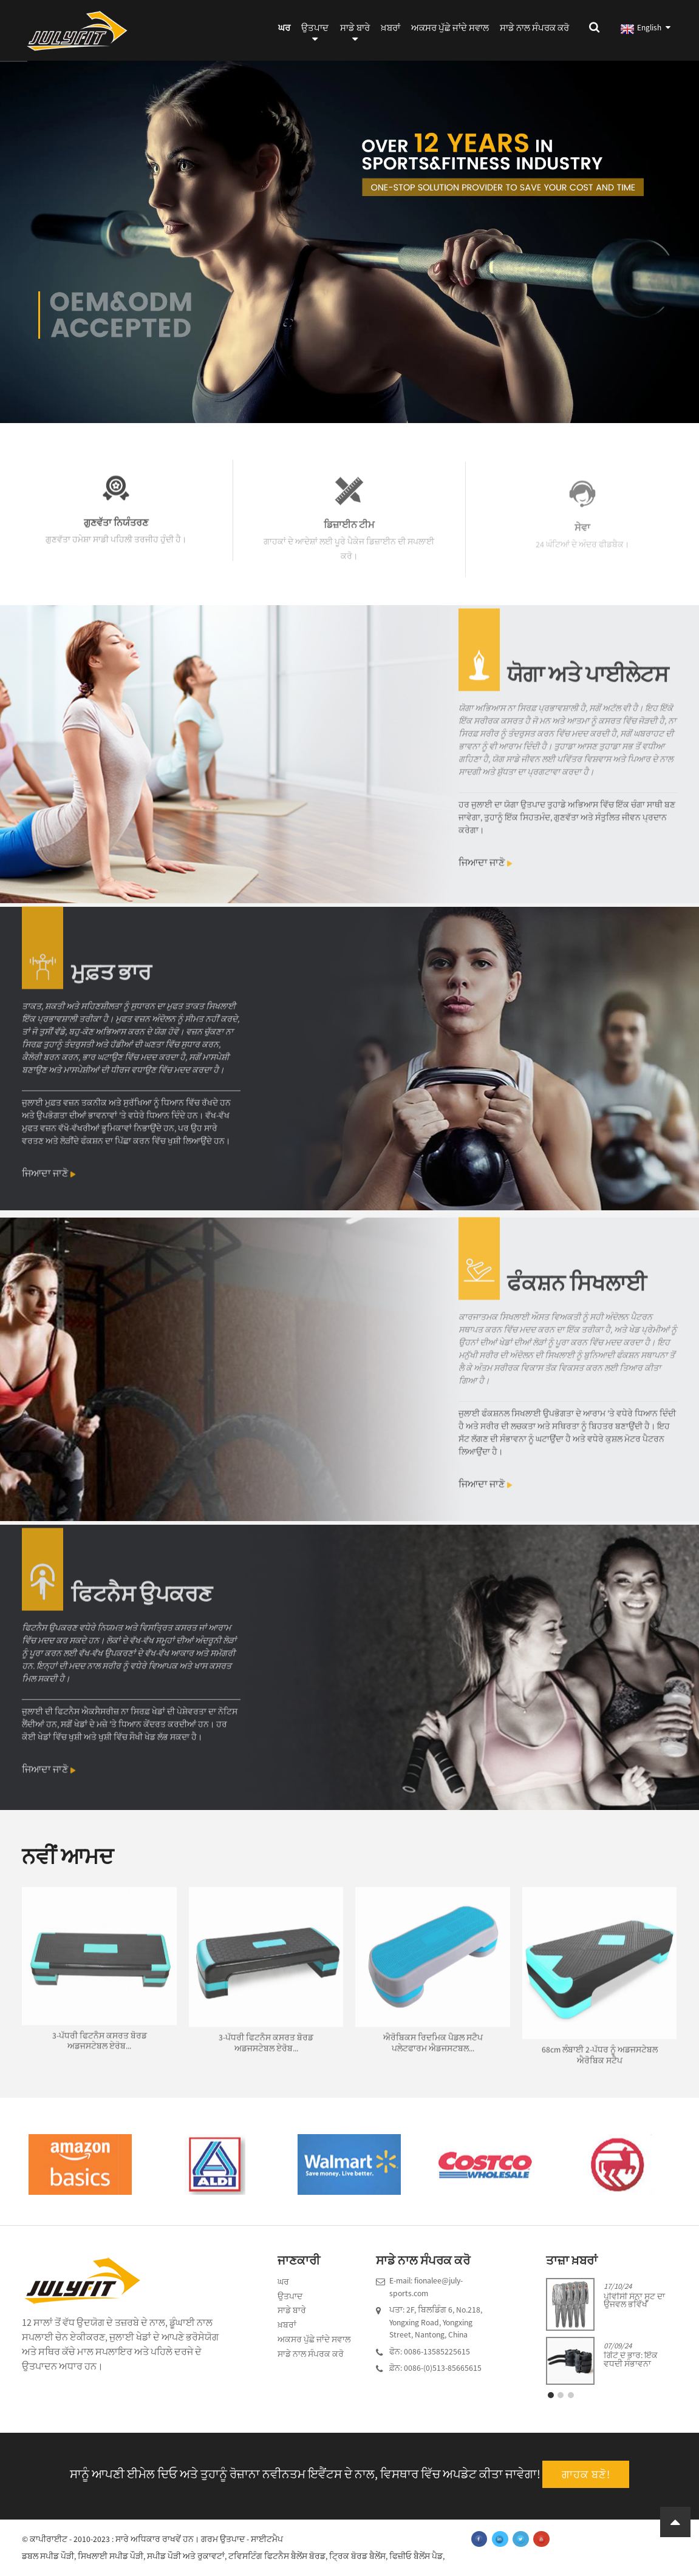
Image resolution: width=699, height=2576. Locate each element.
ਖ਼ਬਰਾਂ (390, 27)
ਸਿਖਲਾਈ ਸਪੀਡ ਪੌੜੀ (110, 2556)
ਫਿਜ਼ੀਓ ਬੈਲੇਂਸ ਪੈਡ (416, 2556)
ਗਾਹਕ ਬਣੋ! (586, 2474)
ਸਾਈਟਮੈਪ (267, 2539)
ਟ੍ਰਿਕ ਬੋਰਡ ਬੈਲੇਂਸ (357, 2556)
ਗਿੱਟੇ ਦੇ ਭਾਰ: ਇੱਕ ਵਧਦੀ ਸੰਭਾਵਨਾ (631, 2359)
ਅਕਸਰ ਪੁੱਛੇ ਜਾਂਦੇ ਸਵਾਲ (450, 27)
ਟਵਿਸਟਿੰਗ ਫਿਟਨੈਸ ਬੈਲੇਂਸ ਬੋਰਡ (277, 2556)
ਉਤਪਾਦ (315, 34)
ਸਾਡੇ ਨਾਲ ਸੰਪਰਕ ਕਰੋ (534, 27)
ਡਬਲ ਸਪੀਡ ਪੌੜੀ (48, 2556)
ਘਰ (284, 27)
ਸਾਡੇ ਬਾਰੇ (354, 34)
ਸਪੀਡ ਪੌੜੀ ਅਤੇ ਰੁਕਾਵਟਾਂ (186, 2556)
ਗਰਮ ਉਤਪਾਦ (223, 2539)
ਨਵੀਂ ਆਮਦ (68, 1856)
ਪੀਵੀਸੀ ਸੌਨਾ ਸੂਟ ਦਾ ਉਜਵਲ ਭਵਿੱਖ (634, 2301)
